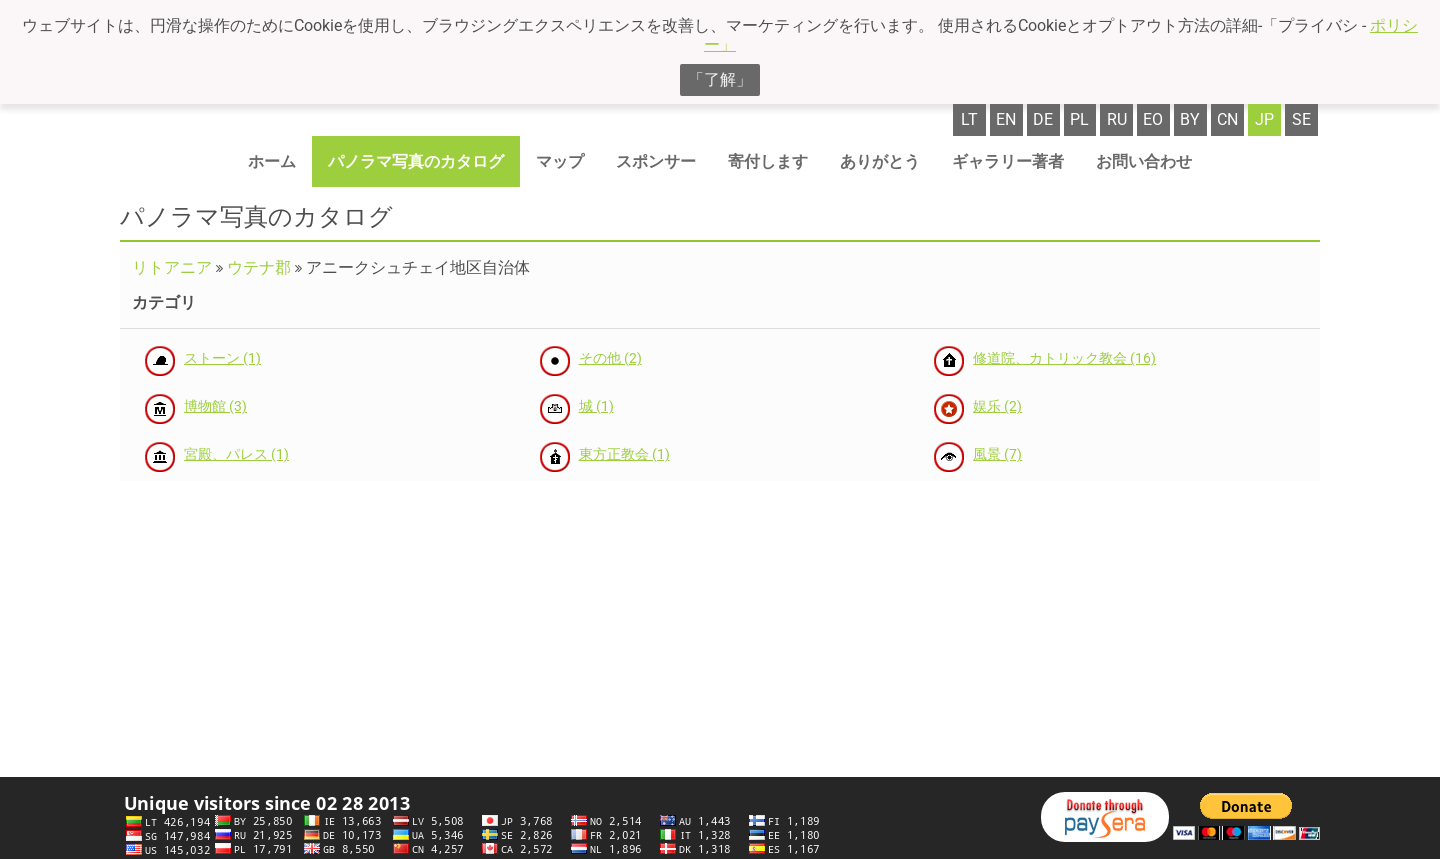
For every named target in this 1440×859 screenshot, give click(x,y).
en (1006, 119)
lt (969, 119)
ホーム (272, 161)
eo (1153, 119)
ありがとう (880, 161)
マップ (560, 161)
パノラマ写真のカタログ (416, 161)
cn (1227, 119)
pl (1079, 119)
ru (1117, 119)
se (1301, 119)
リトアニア (172, 267)
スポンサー (656, 161)
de (1043, 119)
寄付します (768, 161)
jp (1264, 119)
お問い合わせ (1144, 161)
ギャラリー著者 (1008, 161)
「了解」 (720, 79)
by (1190, 119)
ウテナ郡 (259, 267)
